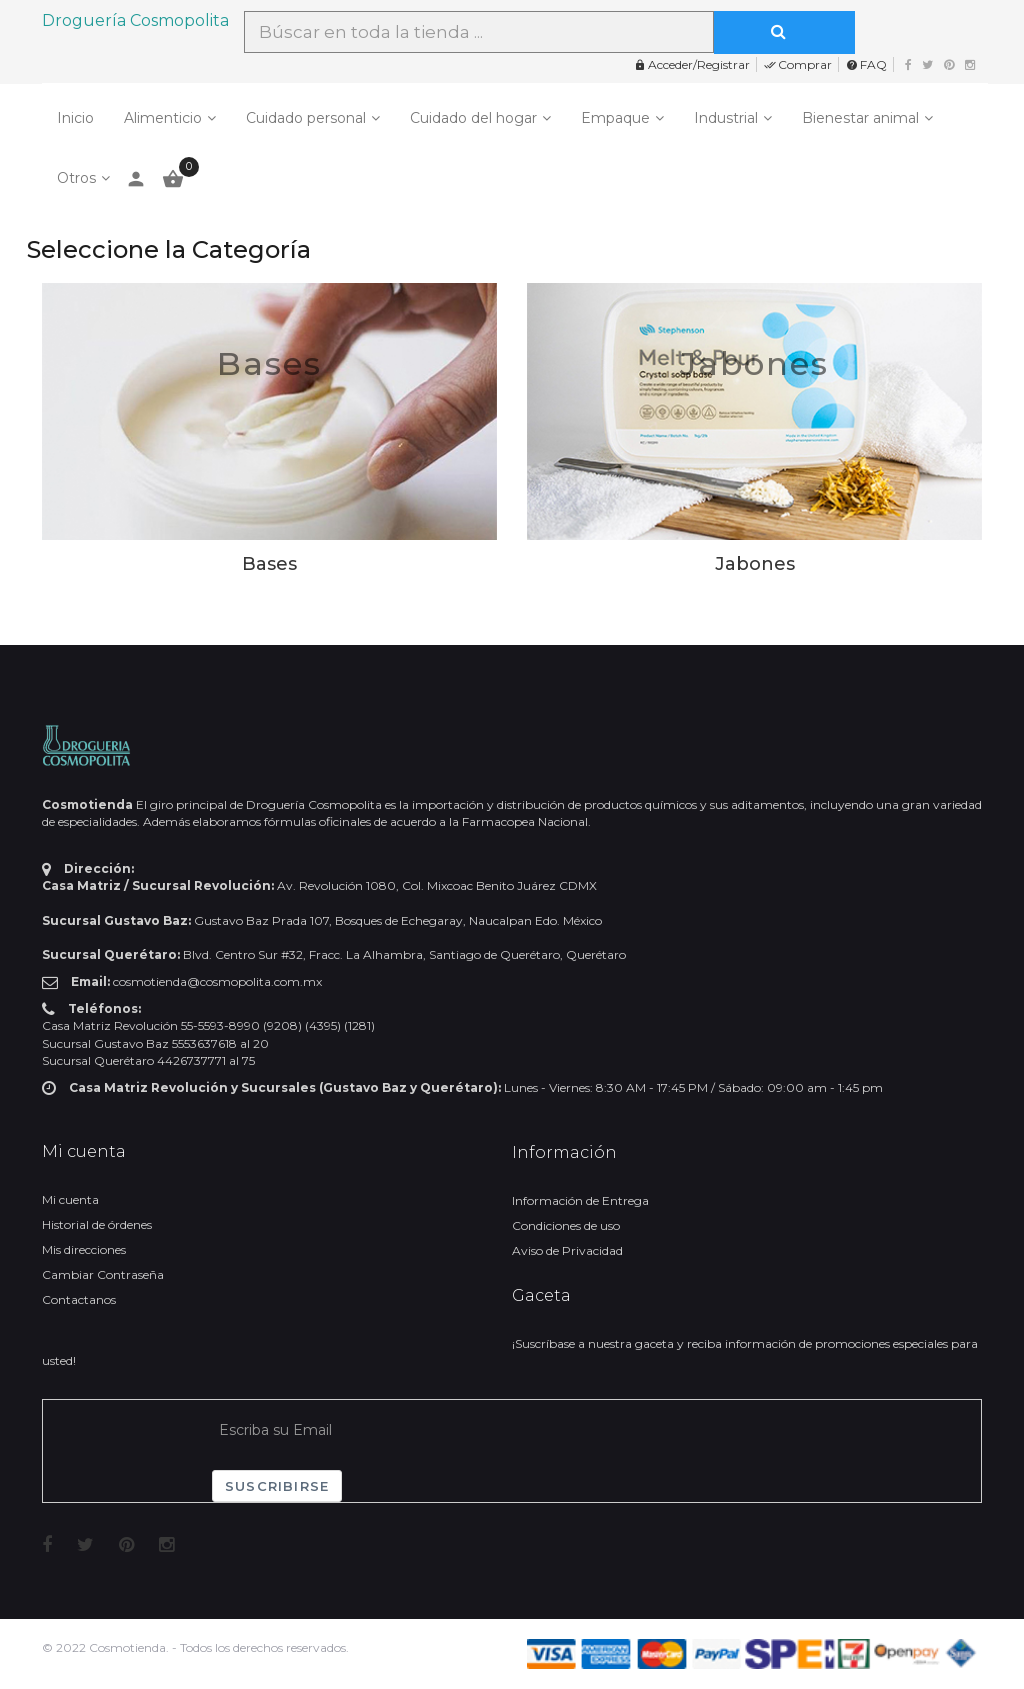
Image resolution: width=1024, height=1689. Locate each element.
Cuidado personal (306, 118)
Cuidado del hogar (473, 118)
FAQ (866, 64)
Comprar (798, 64)
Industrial (726, 118)
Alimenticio (163, 118)
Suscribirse (277, 1486)
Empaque (615, 118)
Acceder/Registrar (692, 64)
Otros (76, 178)
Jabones (754, 363)
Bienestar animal (860, 118)
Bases (269, 363)
